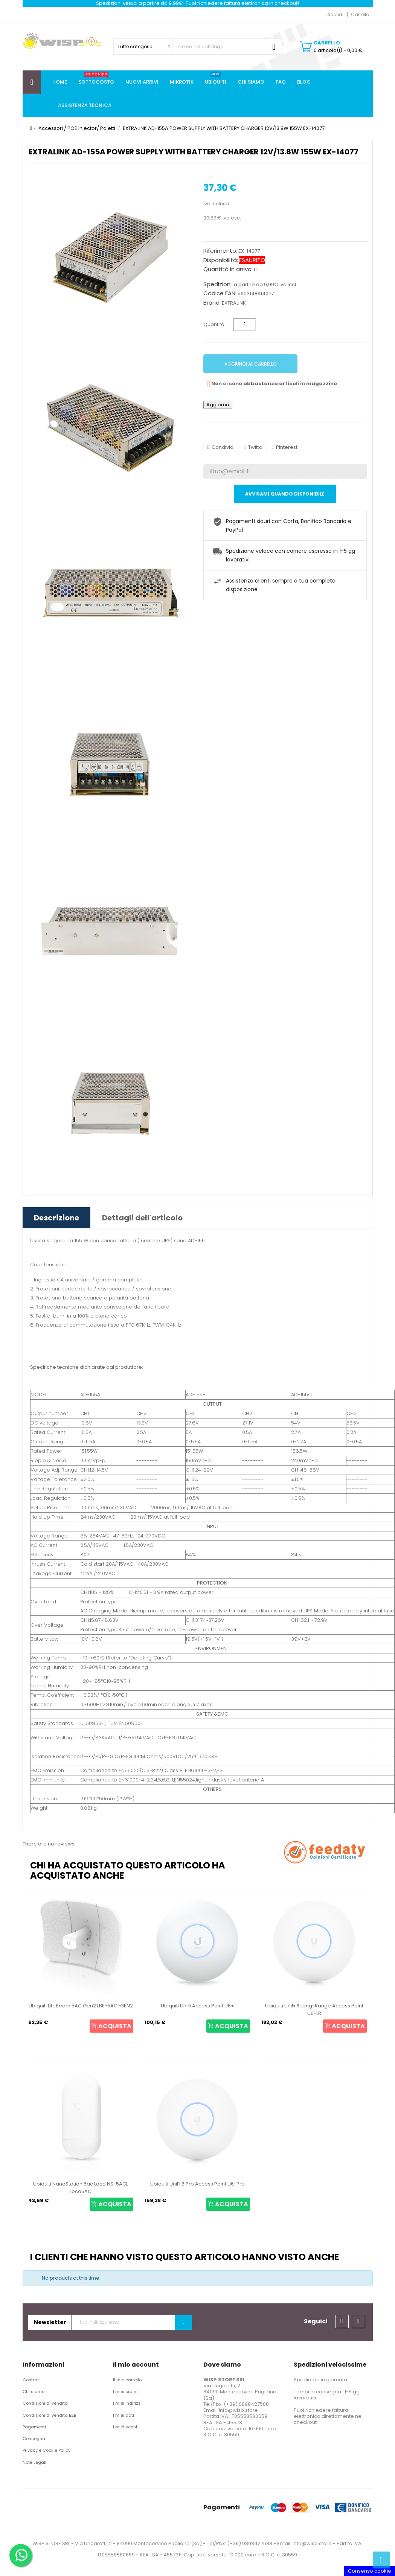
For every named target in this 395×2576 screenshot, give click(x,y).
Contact (31, 2380)
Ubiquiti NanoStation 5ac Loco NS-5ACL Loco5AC (80, 2187)
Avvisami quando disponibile (285, 494)
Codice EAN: (219, 293)
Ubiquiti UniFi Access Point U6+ (197, 2005)
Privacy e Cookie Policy (46, 2450)
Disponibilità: (220, 260)
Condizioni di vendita (45, 2403)
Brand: (212, 303)
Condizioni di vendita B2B (49, 2415)
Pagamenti (34, 2427)
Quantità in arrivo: (228, 269)
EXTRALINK (234, 303)
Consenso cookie (369, 2570)
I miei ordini (125, 2391)
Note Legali (34, 2462)
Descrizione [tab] (56, 1218)
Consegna (34, 2439)
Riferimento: (220, 251)
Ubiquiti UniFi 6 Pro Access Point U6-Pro (197, 2183)
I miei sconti (126, 2427)
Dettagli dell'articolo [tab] (142, 1218)
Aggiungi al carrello (250, 364)
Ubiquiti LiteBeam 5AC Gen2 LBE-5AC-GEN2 (81, 2005)
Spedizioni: (218, 284)
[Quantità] (244, 324)
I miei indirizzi (127, 2403)
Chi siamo (33, 2391)
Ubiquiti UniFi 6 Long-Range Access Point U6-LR (314, 2009)
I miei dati (123, 2415)
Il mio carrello (127, 2380)
